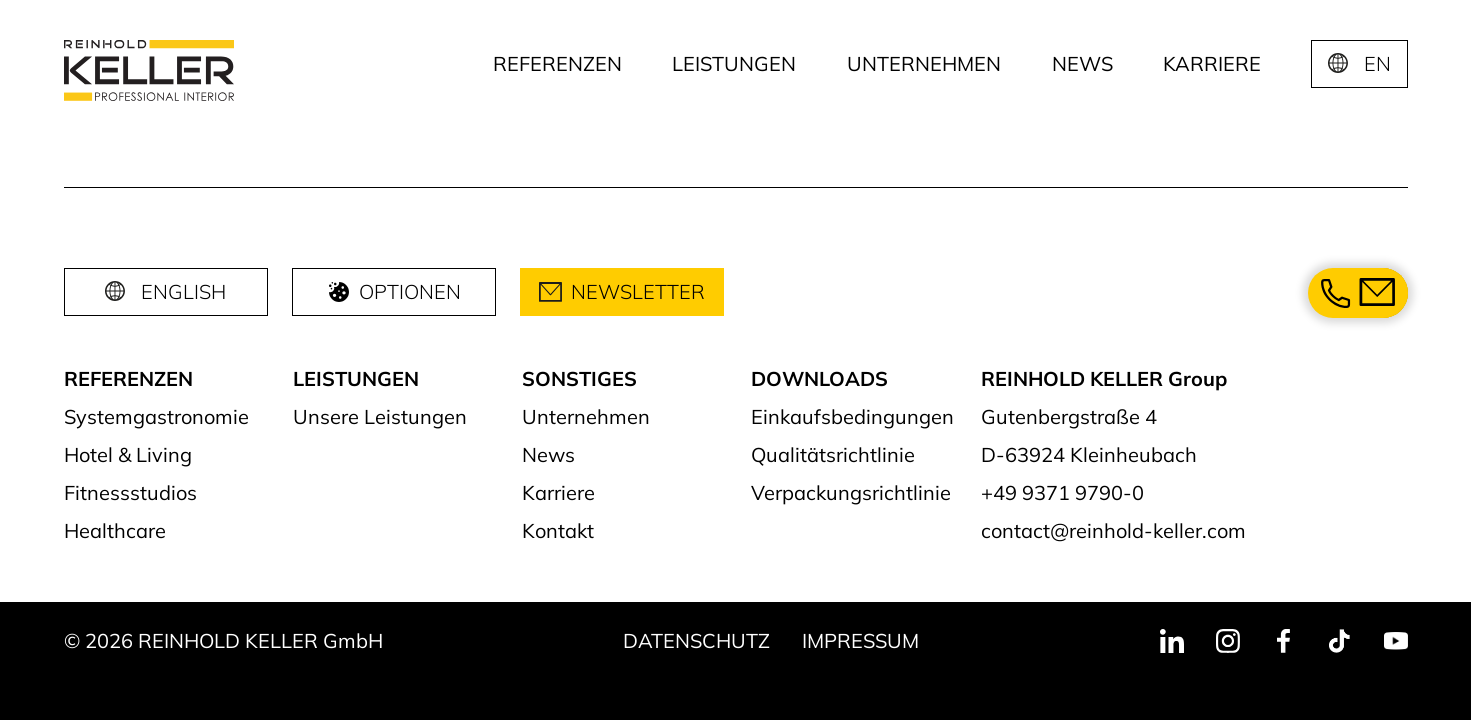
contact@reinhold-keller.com (1113, 530)
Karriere (1212, 63)
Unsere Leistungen (380, 416)
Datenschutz (696, 640)
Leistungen (734, 63)
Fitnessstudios (130, 492)
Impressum (860, 640)
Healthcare (115, 530)
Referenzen (557, 63)
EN (1377, 63)
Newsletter (622, 291)
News (1082, 63)
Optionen (394, 291)
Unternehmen (924, 63)
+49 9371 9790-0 (1062, 492)
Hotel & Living (128, 454)
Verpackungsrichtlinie (851, 492)
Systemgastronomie (156, 416)
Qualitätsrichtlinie (833, 454)
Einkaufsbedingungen (852, 416)
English (183, 291)
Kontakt (558, 530)
